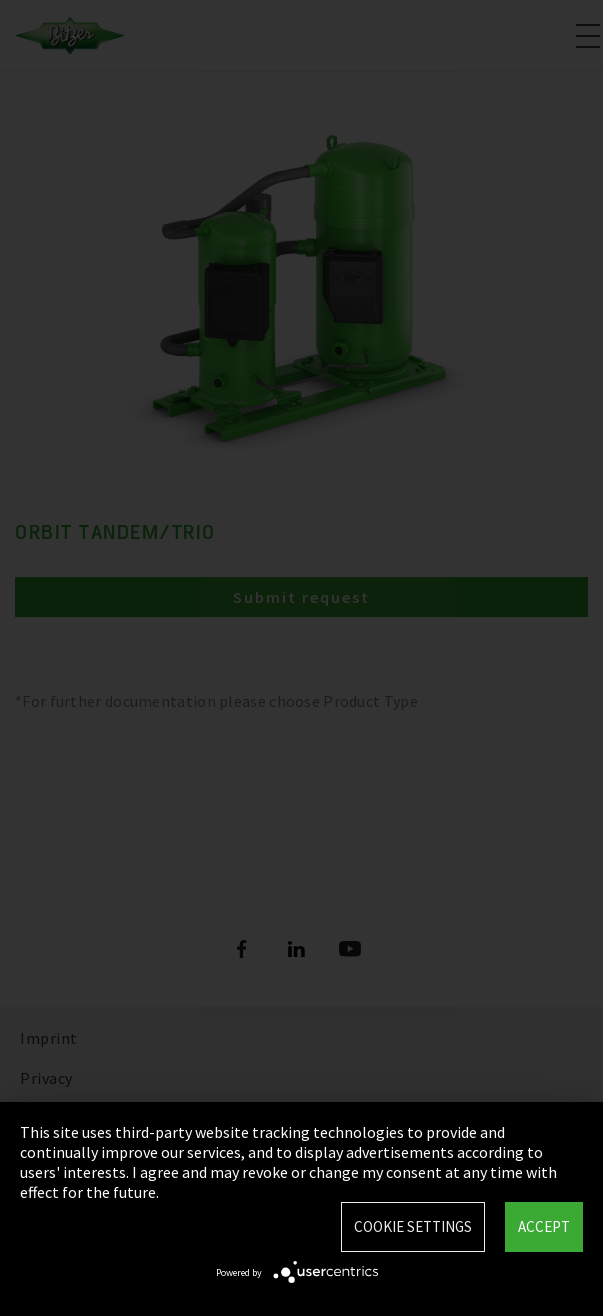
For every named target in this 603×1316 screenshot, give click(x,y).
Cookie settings (413, 1226)
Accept (544, 1226)
